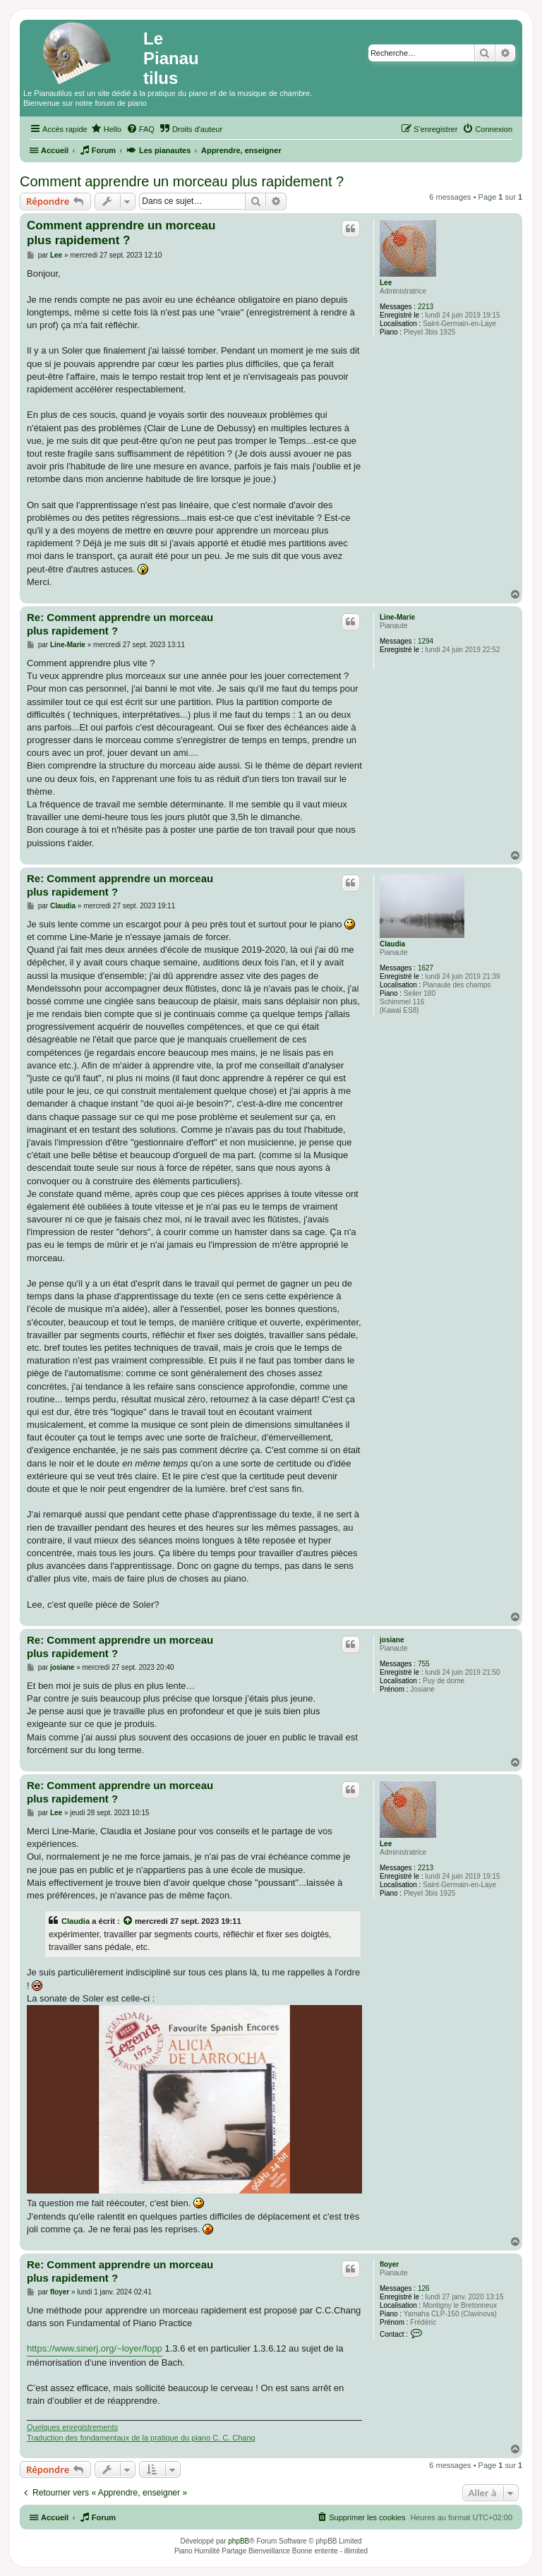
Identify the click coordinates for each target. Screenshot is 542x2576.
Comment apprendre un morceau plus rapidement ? (182, 181)
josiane (392, 1640)
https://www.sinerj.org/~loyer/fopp (94, 2348)
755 (424, 1664)
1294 (425, 641)
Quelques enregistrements (72, 2427)
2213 (425, 307)
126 (424, 2288)
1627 (425, 968)
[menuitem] (106, 129)
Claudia (392, 944)
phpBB (238, 2541)
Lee (386, 283)
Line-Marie (397, 617)
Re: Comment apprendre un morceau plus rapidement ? (120, 624)
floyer (389, 2264)
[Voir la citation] (128, 1921)
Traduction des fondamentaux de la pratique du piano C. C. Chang (141, 2437)
